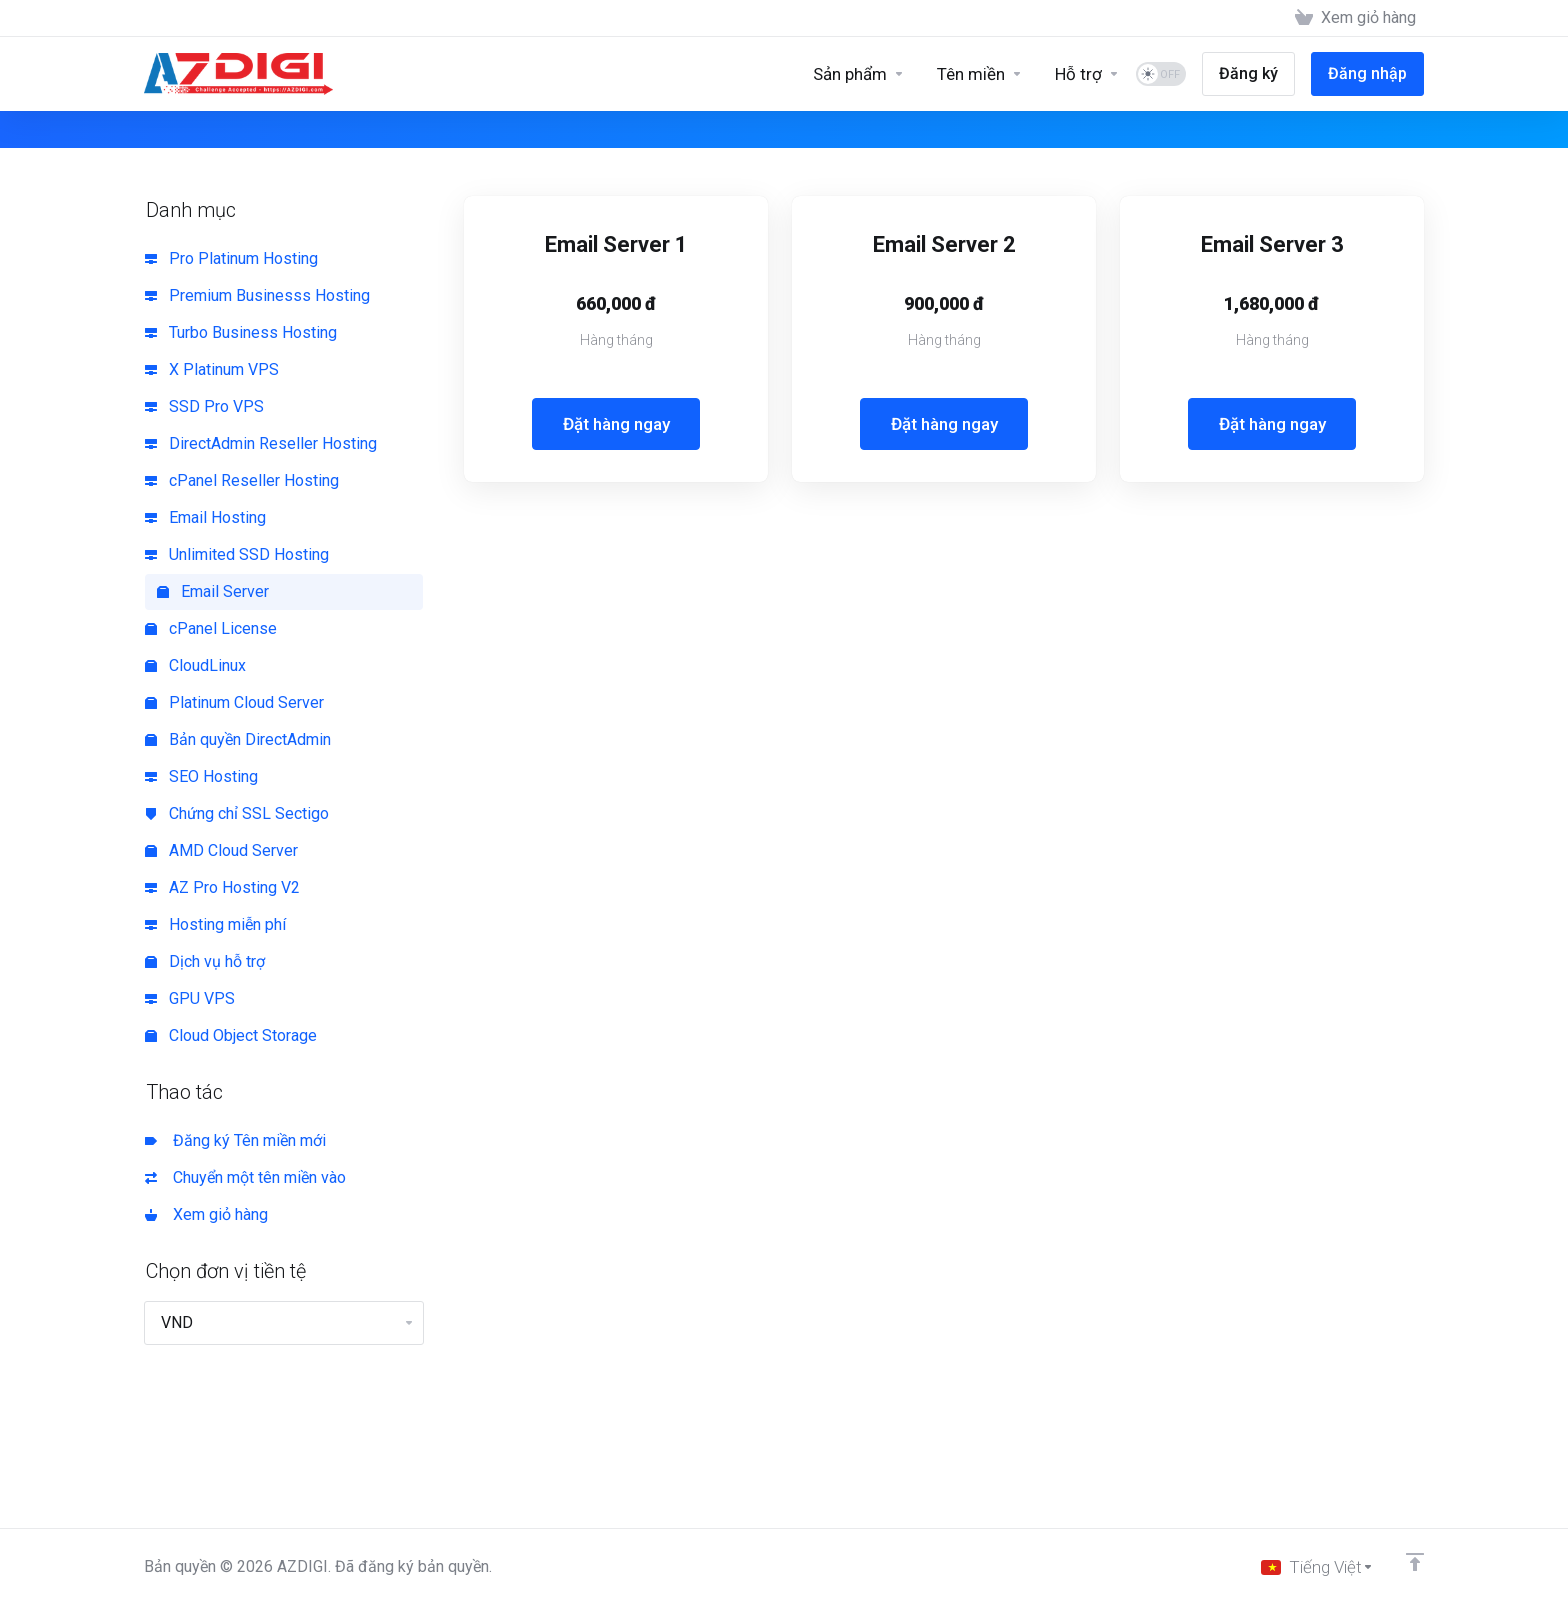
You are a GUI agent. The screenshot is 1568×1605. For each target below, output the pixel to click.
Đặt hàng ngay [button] (616, 424)
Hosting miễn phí (215, 924)
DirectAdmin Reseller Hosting (261, 443)
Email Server (213, 591)
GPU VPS (190, 998)
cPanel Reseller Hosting (242, 480)
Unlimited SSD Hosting (237, 554)
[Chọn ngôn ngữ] (1317, 1567)
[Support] (1087, 74)
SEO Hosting (201, 776)
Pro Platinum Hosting (231, 258)
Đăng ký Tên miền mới (235, 1140)
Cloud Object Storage (231, 1035)
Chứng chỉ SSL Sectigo (237, 813)
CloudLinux (195, 665)
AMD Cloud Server (221, 850)
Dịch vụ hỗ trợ (205, 961)
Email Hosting (205, 517)
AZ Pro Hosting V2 (222, 887)
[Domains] (980, 74)
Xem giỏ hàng (206, 1214)
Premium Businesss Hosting (257, 295)
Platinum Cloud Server (234, 702)
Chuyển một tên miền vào (245, 1177)
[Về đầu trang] (1415, 1562)
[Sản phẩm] (859, 74)
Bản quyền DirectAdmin (238, 739)
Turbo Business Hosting (241, 332)
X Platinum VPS (212, 369)
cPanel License (211, 628)
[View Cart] (1355, 18)
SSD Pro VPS (204, 406)
